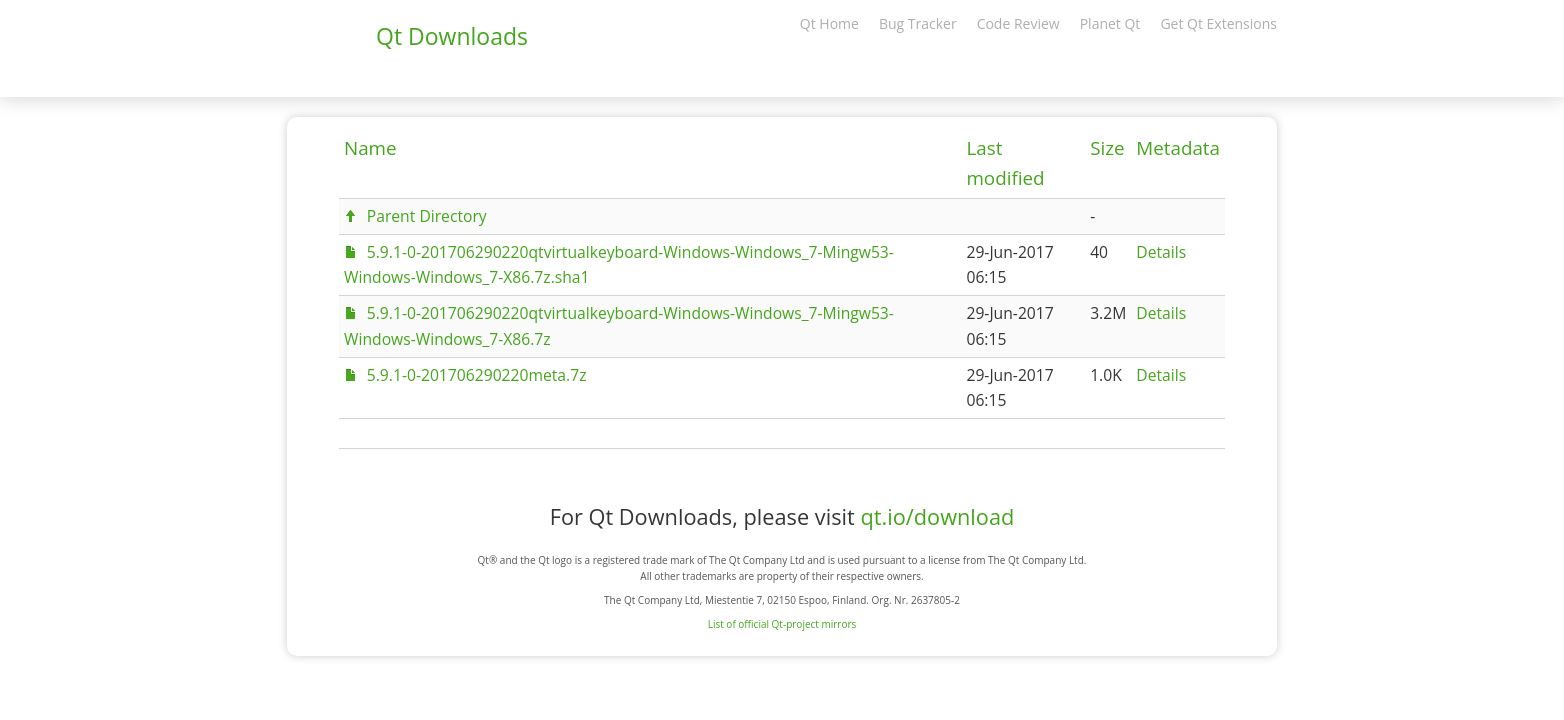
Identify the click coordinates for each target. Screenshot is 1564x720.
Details (1161, 252)
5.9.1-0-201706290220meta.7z (477, 375)
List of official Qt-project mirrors (782, 624)
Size (1107, 148)
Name (370, 148)
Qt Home (829, 23)
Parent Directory (427, 216)
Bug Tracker (918, 23)
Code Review (1018, 23)
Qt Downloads (452, 36)
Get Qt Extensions (1218, 23)
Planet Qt (1110, 23)
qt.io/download (937, 516)
